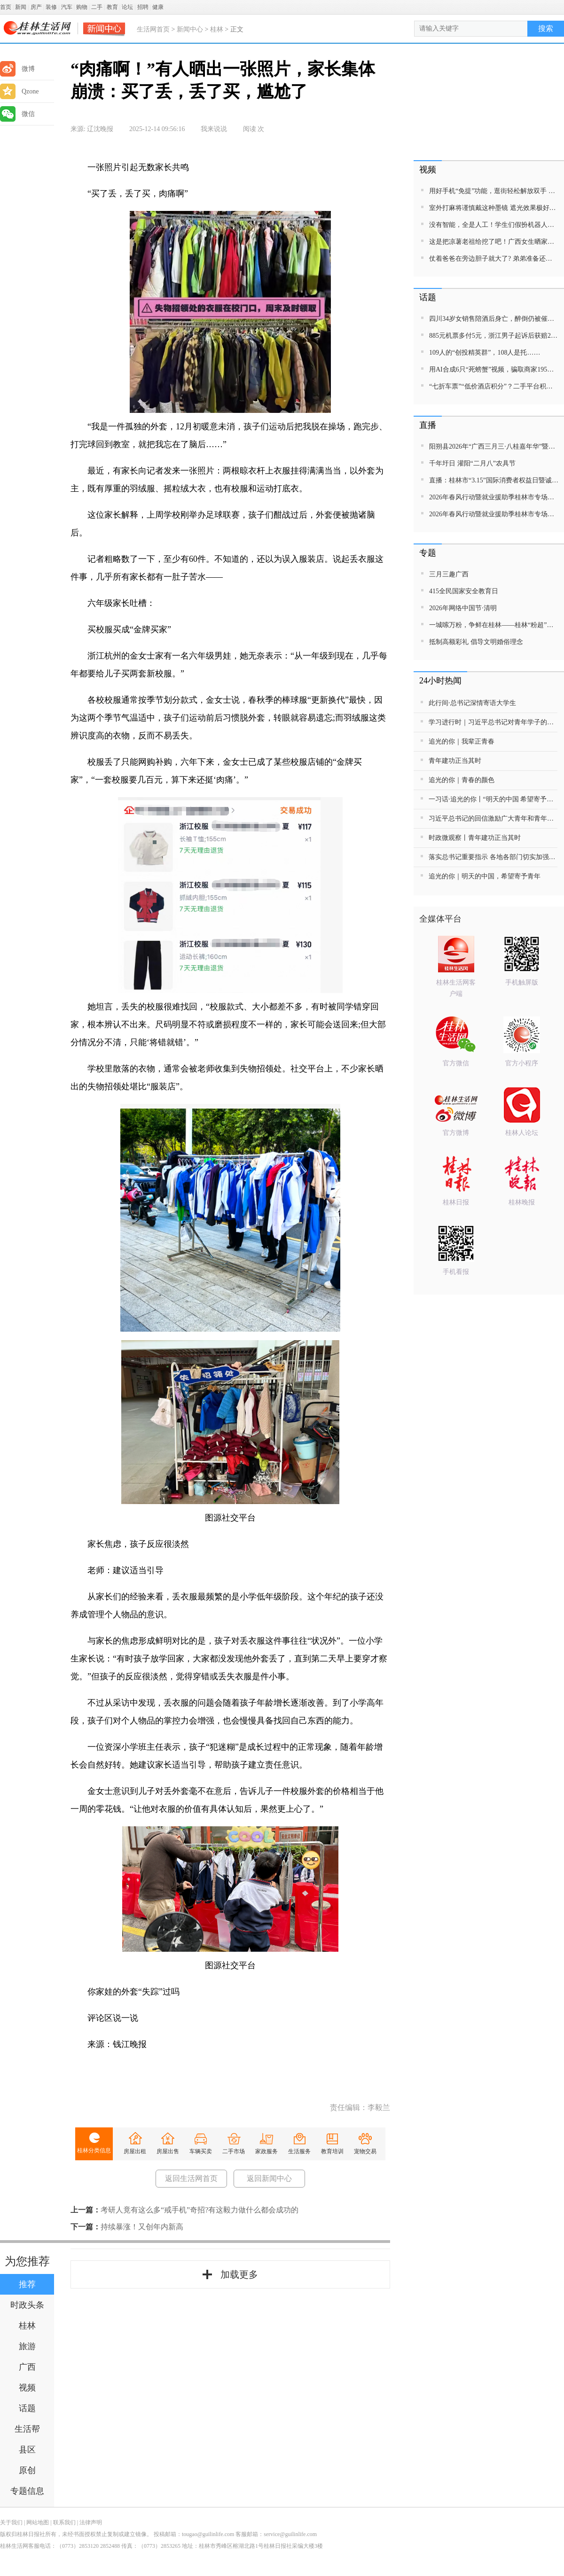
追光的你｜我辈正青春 (461, 741)
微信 (17, 114)
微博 (17, 69)
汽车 (66, 7)
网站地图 (37, 2522)
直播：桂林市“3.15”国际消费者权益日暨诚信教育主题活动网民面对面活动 (493, 480)
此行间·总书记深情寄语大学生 (472, 702)
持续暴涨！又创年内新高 (142, 2227)
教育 (112, 7)
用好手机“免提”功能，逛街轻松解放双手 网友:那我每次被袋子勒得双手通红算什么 (493, 190)
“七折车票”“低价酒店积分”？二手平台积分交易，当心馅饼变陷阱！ (493, 386)
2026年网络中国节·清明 (463, 608)
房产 (36, 7)
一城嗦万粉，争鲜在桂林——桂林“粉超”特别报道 (493, 624)
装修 (51, 7)
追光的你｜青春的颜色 (461, 780)
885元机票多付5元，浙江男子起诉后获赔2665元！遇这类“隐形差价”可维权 (493, 335)
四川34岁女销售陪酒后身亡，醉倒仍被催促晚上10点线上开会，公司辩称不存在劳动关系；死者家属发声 (493, 318)
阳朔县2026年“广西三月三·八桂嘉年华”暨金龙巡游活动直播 (493, 446)
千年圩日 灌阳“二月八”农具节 (472, 463)
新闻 (20, 7)
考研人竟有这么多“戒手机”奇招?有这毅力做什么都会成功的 (199, 2210)
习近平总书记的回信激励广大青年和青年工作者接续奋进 (493, 818)
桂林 (216, 29)
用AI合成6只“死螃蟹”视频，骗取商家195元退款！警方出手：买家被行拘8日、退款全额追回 (493, 369)
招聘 (143, 7)
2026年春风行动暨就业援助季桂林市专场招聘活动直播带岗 (493, 497)
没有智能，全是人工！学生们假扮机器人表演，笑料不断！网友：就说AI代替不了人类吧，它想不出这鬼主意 (493, 224)
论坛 (127, 7)
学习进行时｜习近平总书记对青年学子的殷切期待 (493, 722)
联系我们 (64, 2522)
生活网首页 (153, 29)
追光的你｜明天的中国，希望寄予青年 (484, 876)
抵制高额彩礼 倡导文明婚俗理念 (476, 641)
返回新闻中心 (269, 2178)
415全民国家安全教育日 (463, 591)
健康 (158, 7)
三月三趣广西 (449, 574)
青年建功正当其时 (455, 760)
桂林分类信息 (94, 2150)
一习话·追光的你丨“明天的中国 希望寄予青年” (493, 799)
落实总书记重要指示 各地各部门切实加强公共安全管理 (493, 857)
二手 (96, 7)
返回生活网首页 (191, 2178)
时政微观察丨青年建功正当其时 (475, 837)
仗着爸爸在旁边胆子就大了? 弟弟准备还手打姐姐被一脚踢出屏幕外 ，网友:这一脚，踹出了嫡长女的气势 (493, 258)
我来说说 (214, 128)
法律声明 (90, 2522)
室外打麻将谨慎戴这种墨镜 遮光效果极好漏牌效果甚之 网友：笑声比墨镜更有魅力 (493, 207)
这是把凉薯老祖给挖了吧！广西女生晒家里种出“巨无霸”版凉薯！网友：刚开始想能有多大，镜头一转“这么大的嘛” (493, 241)
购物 (81, 7)
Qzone (19, 91)
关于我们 (11, 2522)
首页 (5, 7)
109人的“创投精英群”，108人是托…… (484, 352)
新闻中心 (190, 29)
